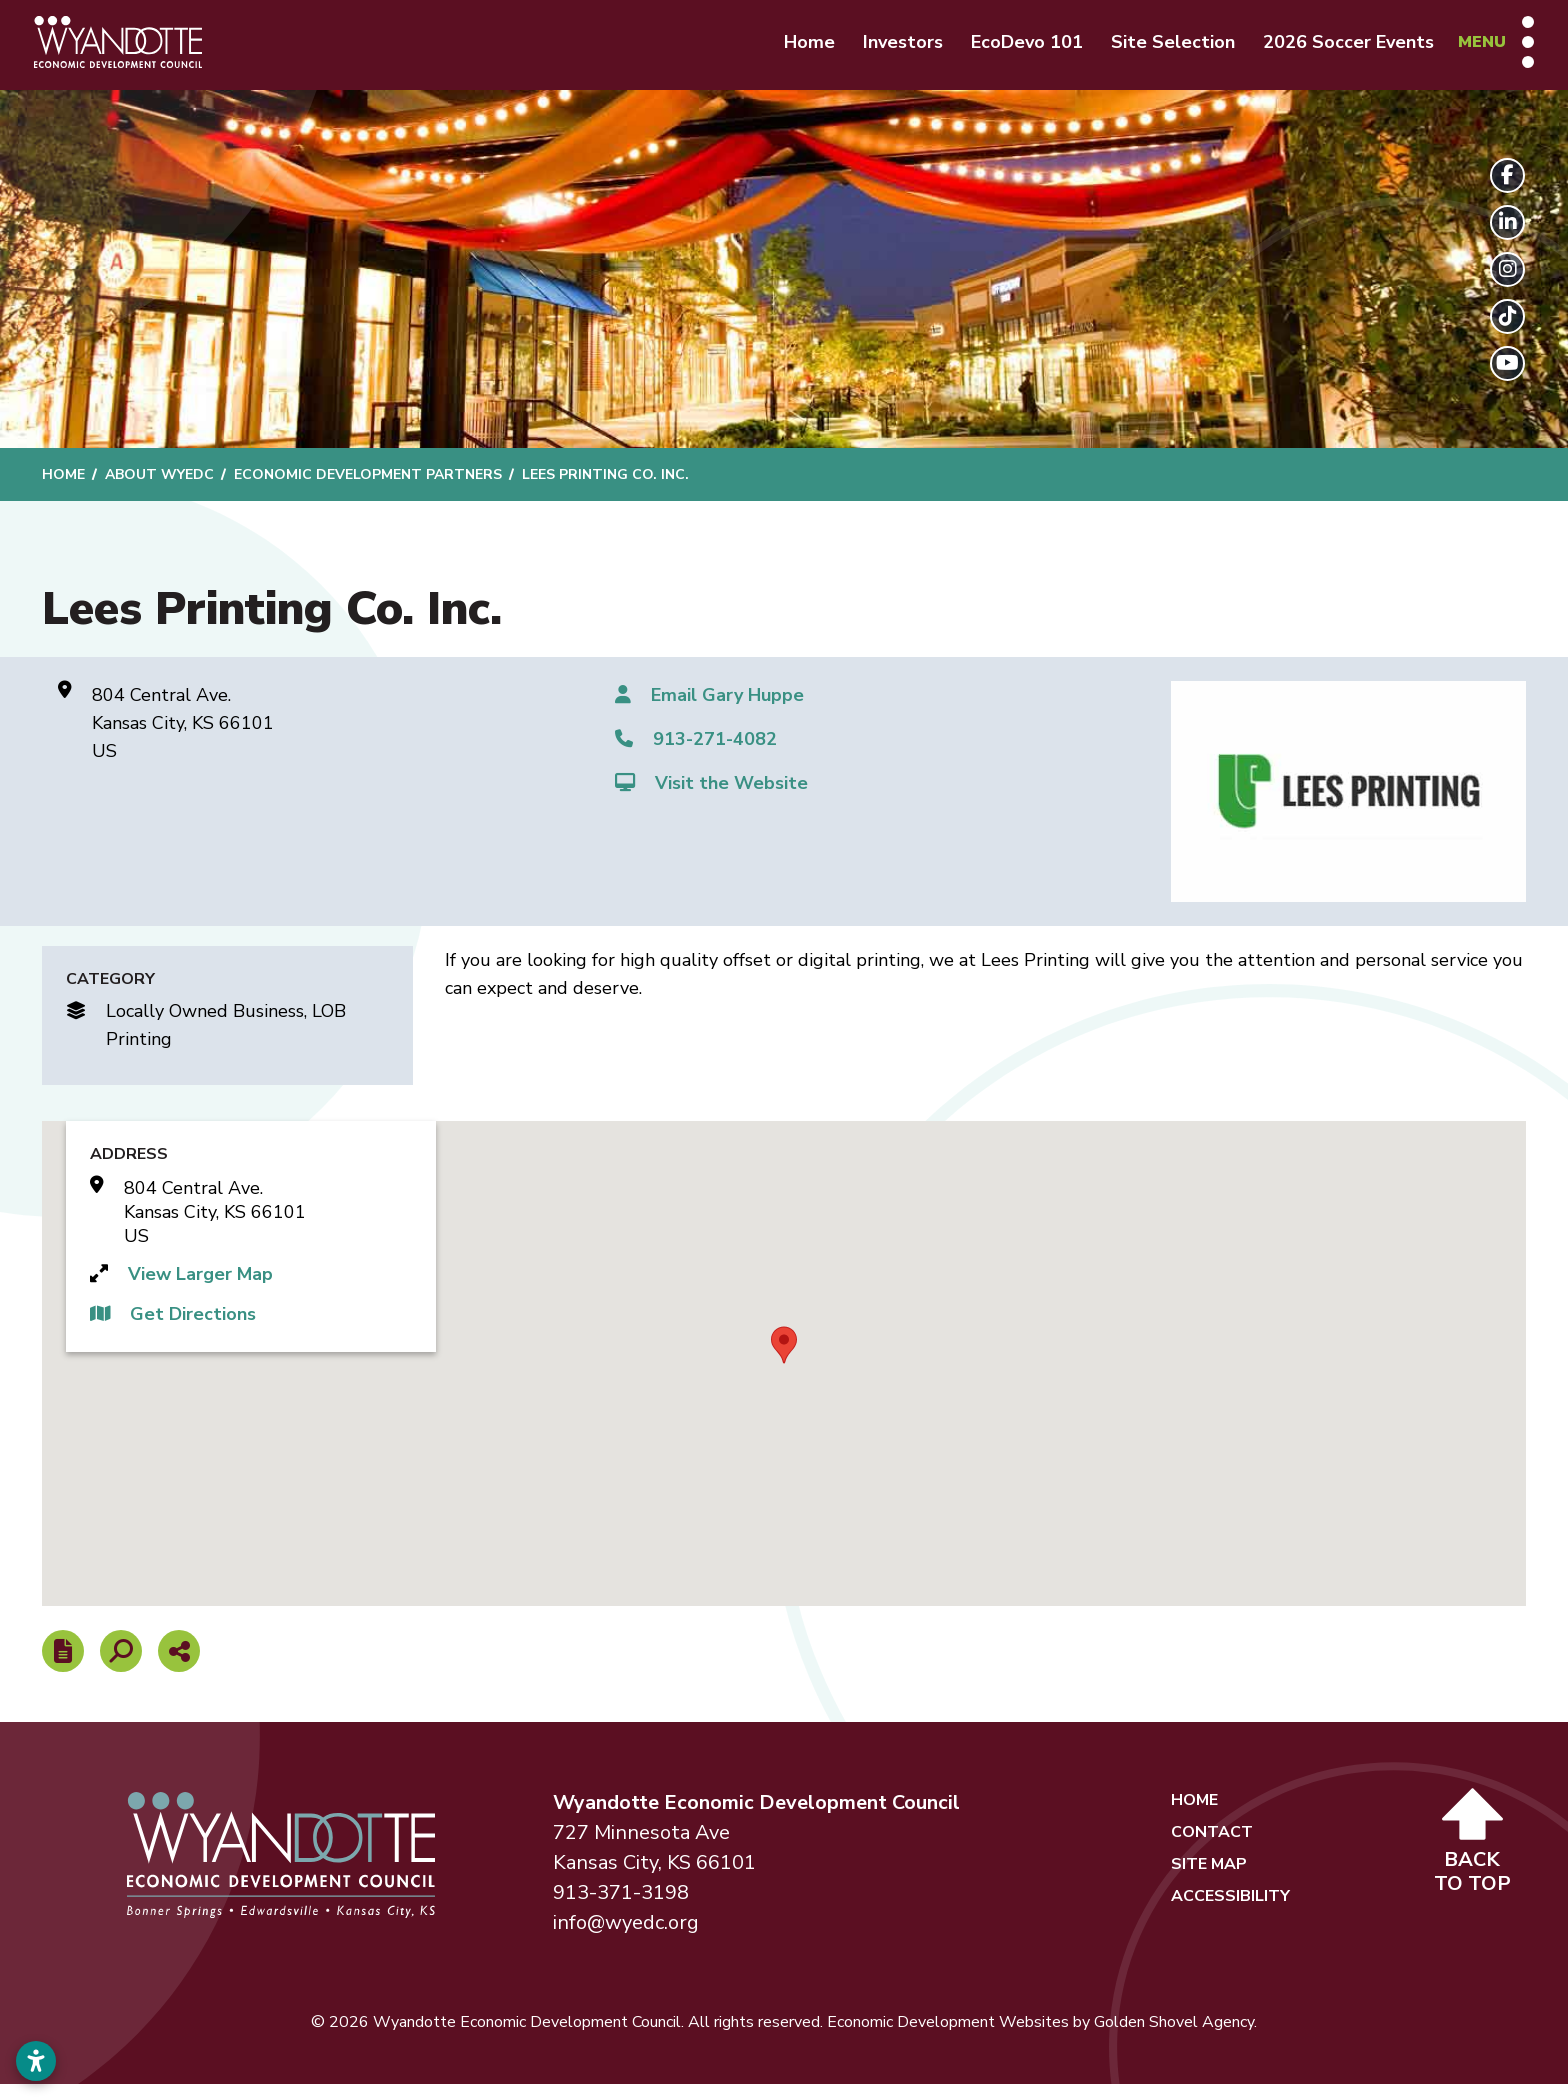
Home (793, 48)
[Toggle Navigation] (1480, 48)
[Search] (121, 1664)
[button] (784, 1357)
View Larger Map (200, 1287)
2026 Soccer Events (1332, 48)
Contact (1212, 1845)
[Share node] (179, 1664)
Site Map (1209, 1877)
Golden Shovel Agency (1174, 2035)
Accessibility (1230, 1909)
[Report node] (63, 1664)
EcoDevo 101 (1011, 48)
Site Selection (1157, 48)
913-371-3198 (621, 1905)
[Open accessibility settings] (36, 2061)
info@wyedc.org (626, 1935)
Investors (887, 48)
